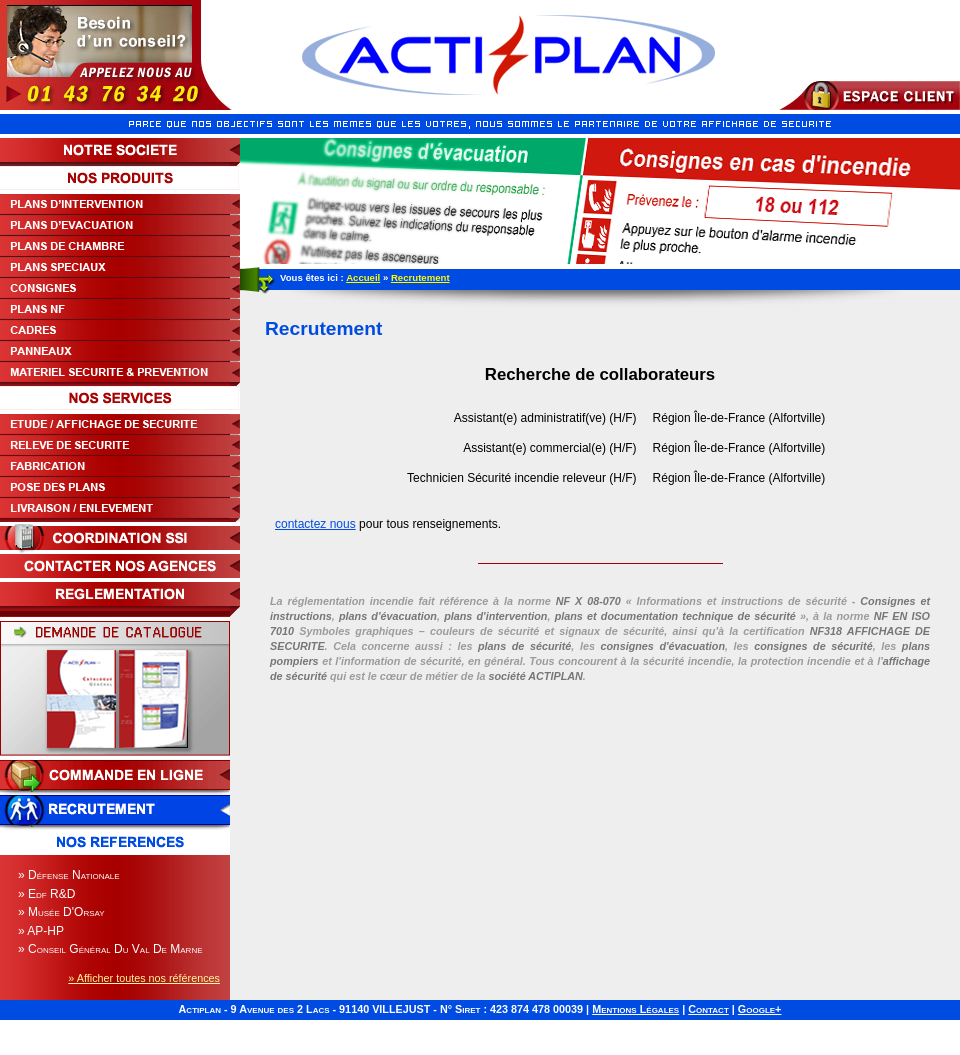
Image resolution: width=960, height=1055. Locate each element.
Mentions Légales (635, 1009)
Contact (708, 1009)
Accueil (363, 277)
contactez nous (315, 524)
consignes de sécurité (813, 646)
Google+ (760, 1009)
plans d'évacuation (388, 616)
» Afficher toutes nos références (144, 978)
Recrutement (420, 277)
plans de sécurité (524, 646)
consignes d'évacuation (662, 646)
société (535, 676)
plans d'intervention (495, 616)
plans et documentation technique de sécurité (675, 616)
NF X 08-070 (588, 601)
